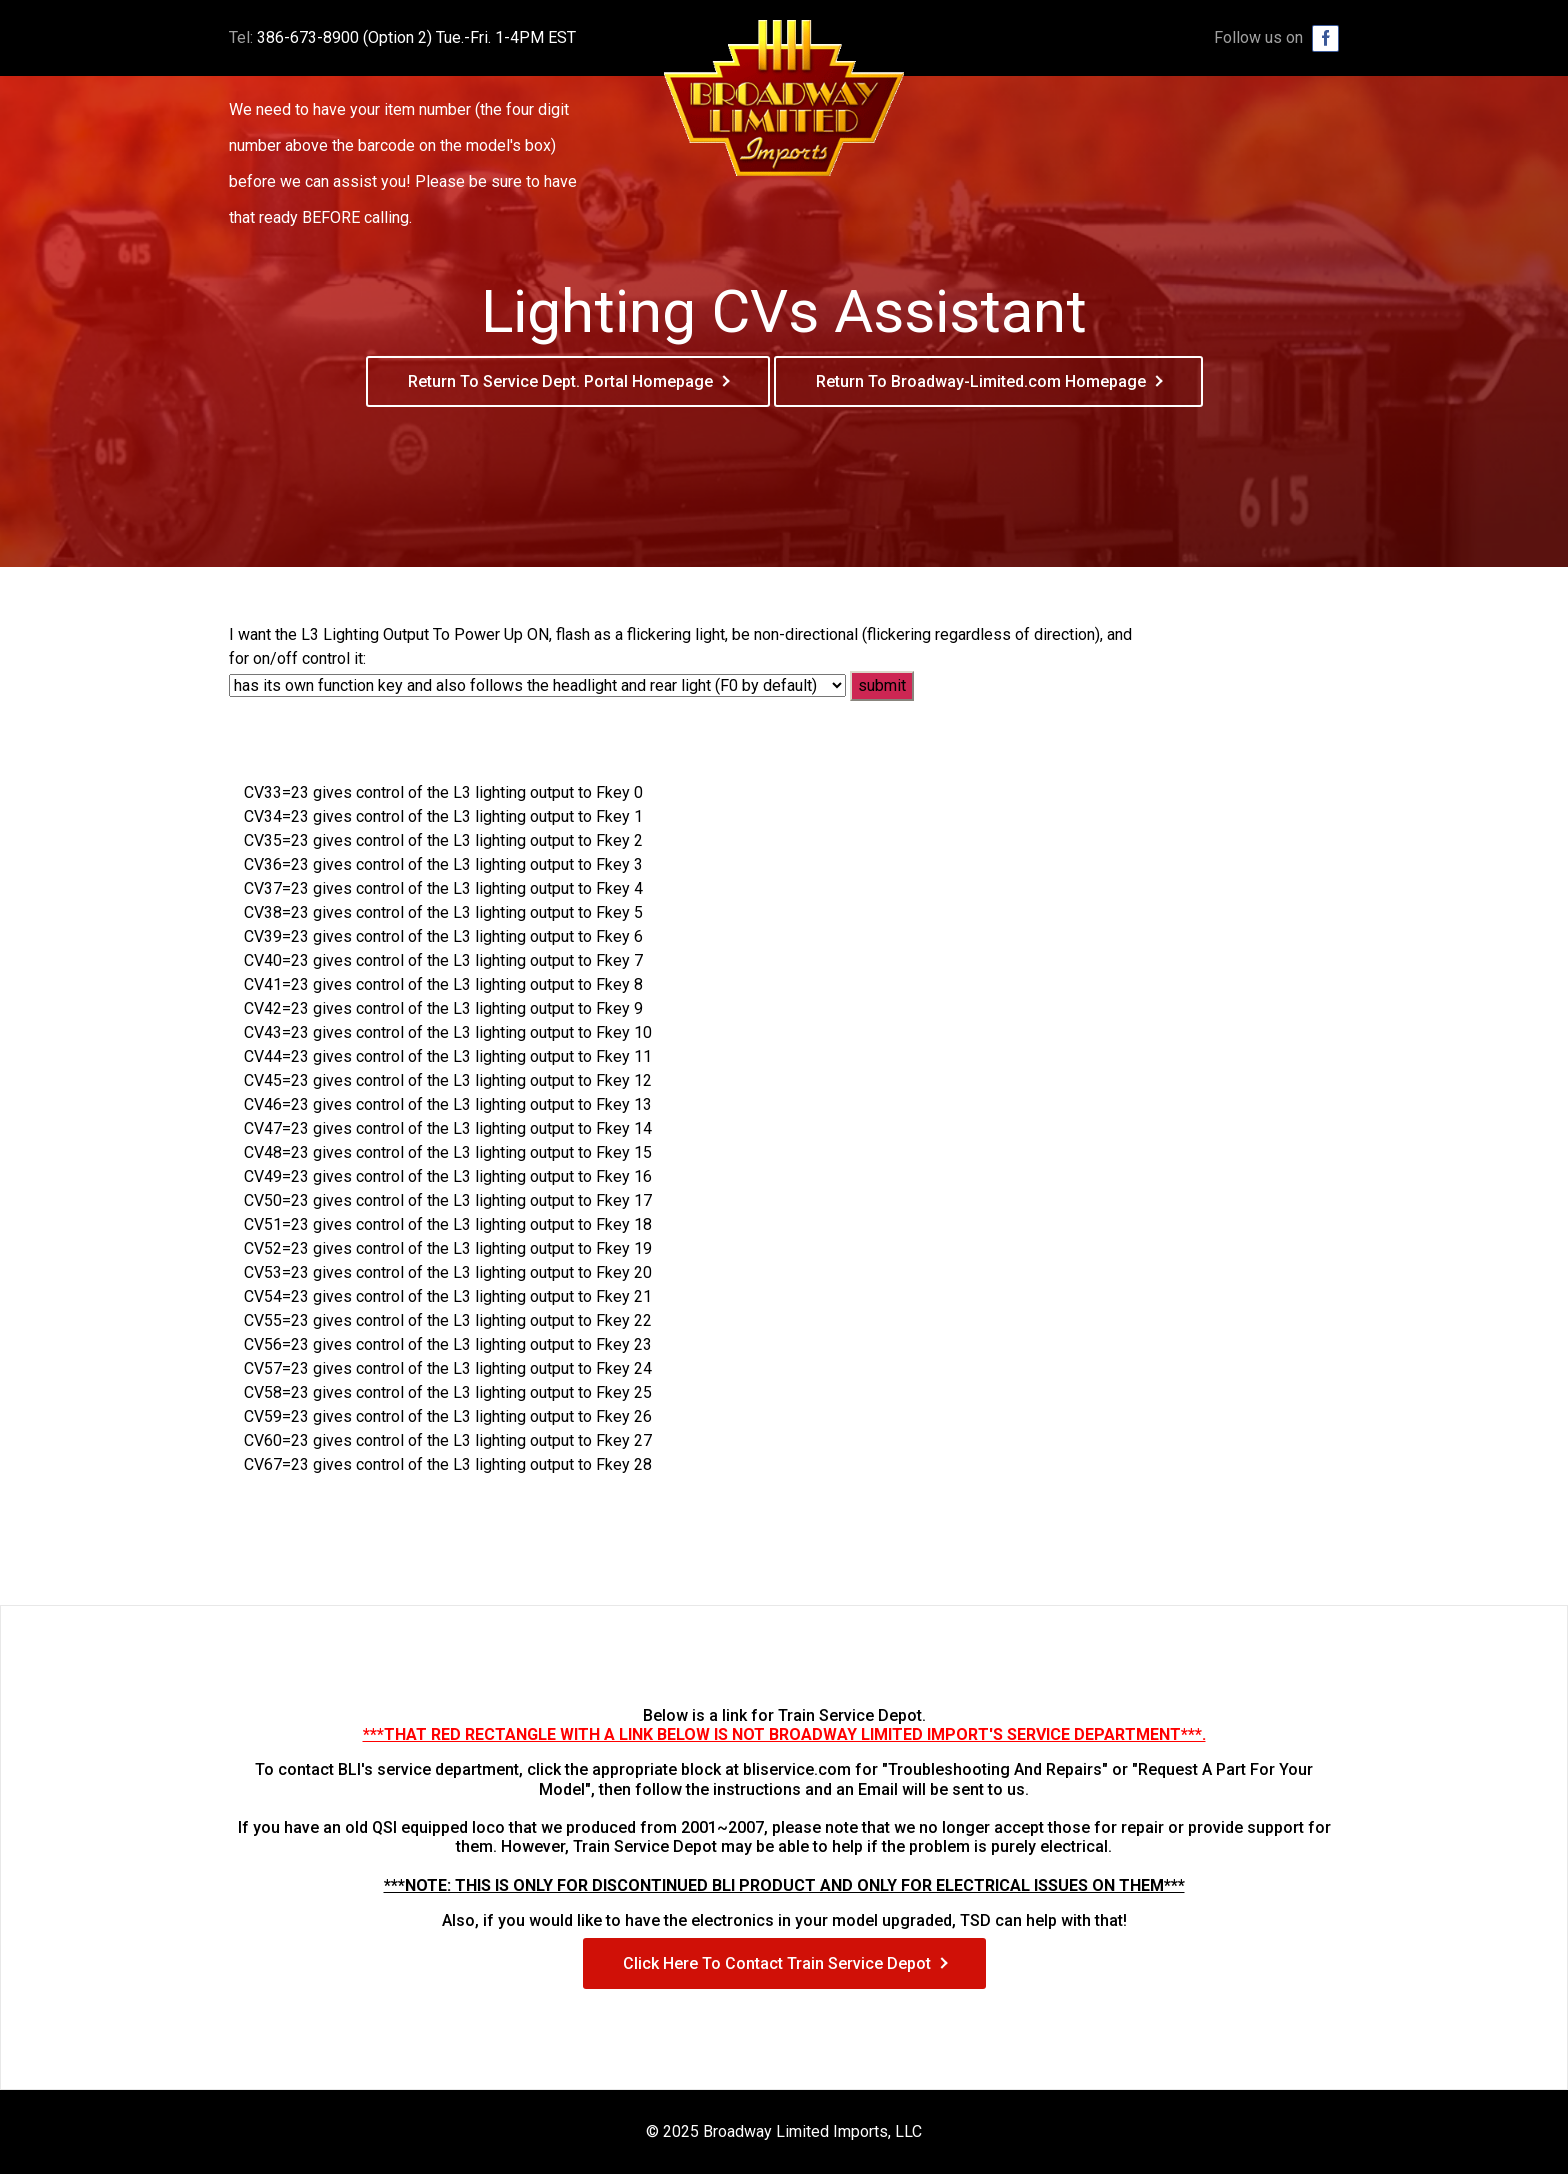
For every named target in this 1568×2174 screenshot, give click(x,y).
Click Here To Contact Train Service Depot (777, 1963)
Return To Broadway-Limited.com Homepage (981, 381)
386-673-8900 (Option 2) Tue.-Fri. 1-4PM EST (416, 37)
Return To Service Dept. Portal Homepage (560, 381)
